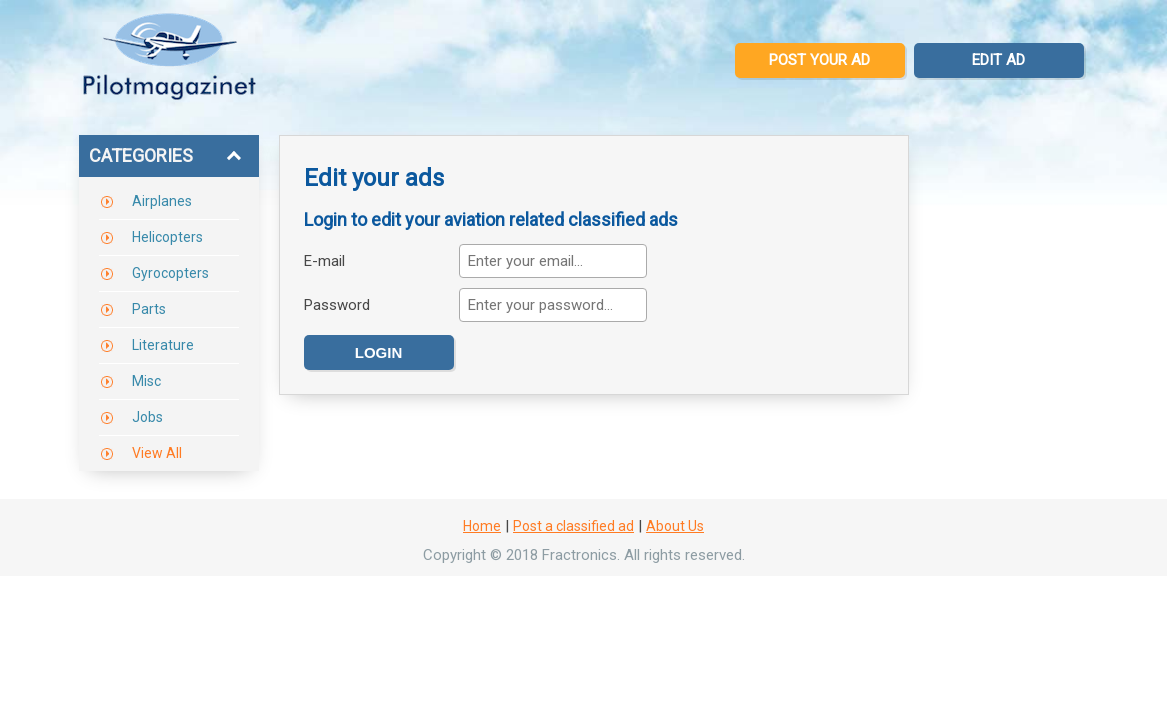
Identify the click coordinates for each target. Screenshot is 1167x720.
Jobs (147, 417)
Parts (149, 309)
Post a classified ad (573, 526)
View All (157, 453)
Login (379, 352)
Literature (163, 345)
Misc (146, 381)
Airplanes (162, 201)
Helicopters (167, 237)
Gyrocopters (170, 273)
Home (482, 526)
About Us (675, 526)
